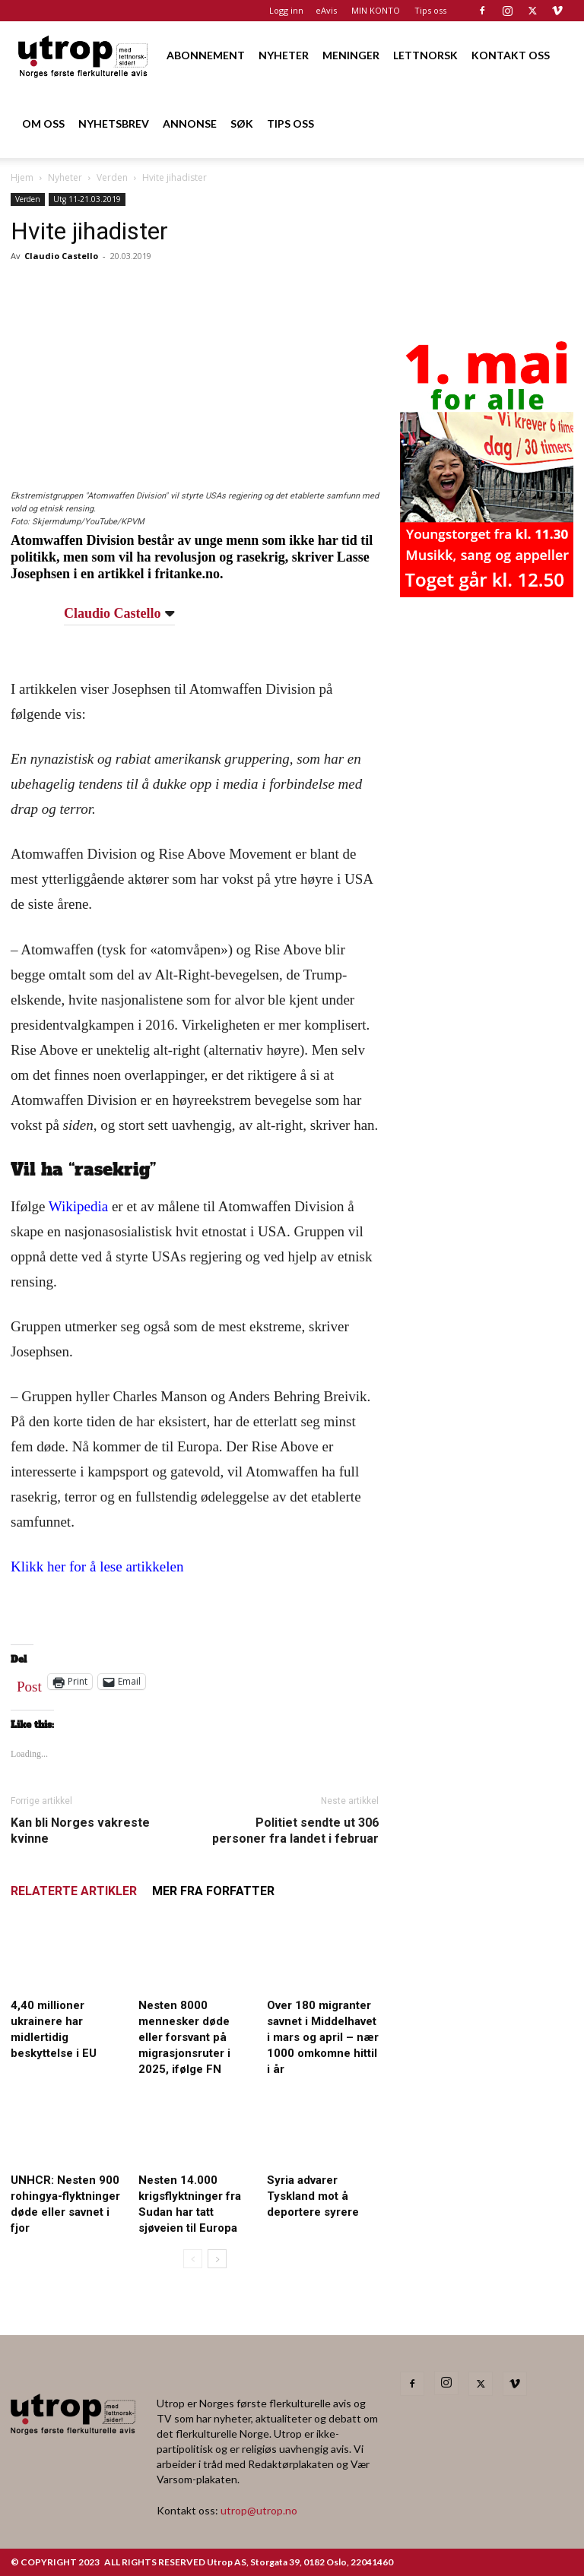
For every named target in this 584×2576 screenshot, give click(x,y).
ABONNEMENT (206, 55)
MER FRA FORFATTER (213, 1891)
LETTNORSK (425, 55)
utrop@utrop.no (259, 2510)
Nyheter (65, 177)
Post (29, 1683)
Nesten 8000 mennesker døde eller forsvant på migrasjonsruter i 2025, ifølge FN (184, 2037)
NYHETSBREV (113, 123)
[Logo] (83, 55)
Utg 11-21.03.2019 (87, 199)
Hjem (22, 177)
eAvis (326, 10)
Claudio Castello (61, 255)
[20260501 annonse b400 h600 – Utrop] (486, 592)
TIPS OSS (290, 123)
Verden (112, 177)
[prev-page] (192, 2258)
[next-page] (217, 2258)
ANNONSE (190, 123)
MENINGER (350, 55)
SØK (241, 123)
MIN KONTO (375, 10)
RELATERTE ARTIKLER (74, 1891)
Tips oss (430, 10)
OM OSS (43, 123)
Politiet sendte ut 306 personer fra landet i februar (295, 1830)
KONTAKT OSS (510, 55)
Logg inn (286, 10)
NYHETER (284, 55)
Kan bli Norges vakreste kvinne (80, 1830)
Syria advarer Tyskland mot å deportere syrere (313, 2196)
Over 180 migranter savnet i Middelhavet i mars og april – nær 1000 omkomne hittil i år (323, 2037)
